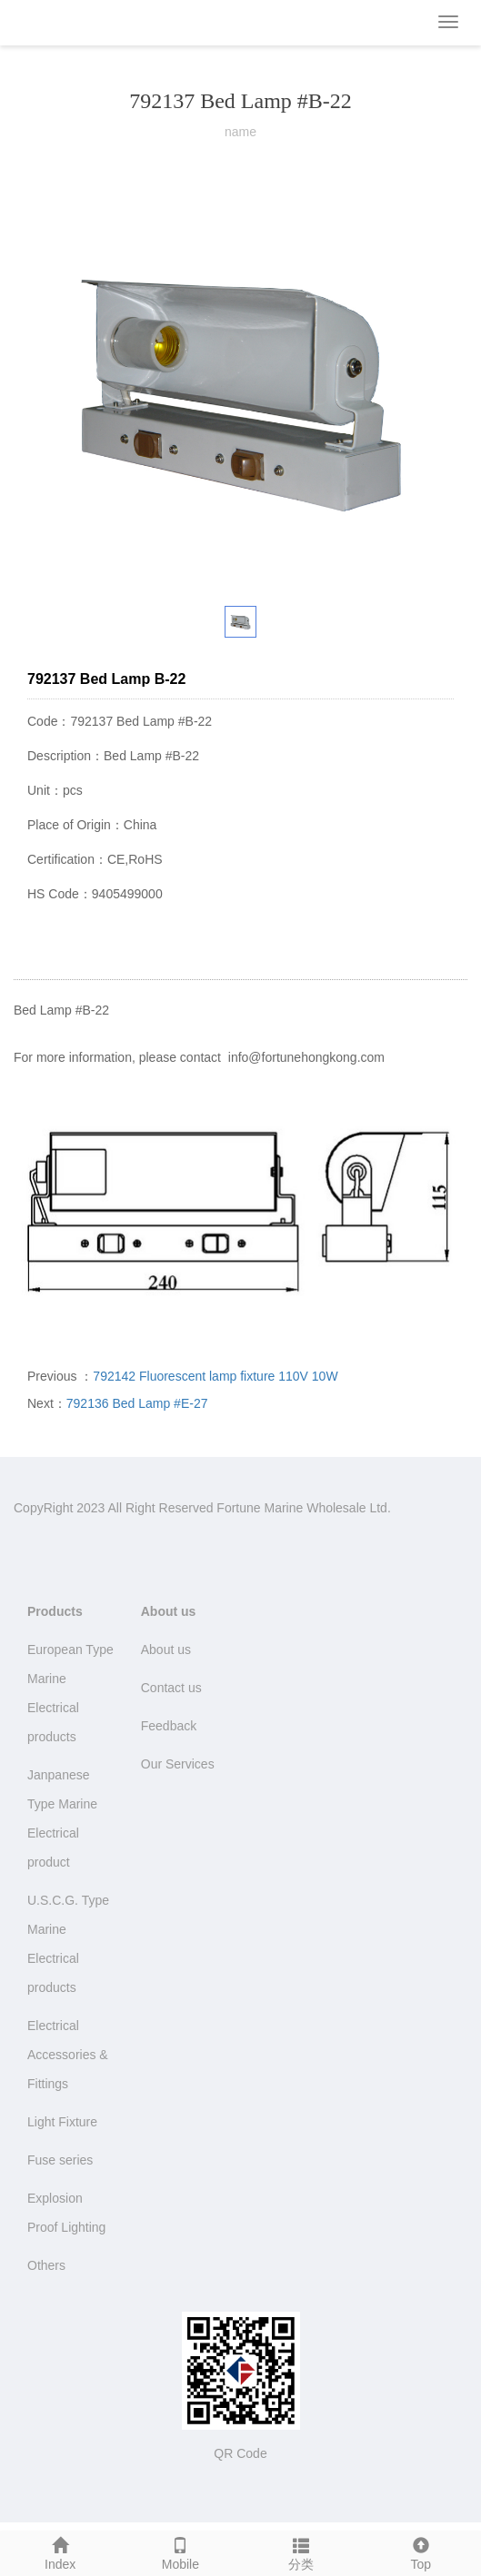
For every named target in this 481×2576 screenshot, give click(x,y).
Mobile (180, 2551)
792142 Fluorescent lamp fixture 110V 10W (215, 1376)
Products (55, 1611)
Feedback (168, 1726)
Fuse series (60, 2160)
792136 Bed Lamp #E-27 (137, 1403)
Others (46, 2265)
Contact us (171, 1687)
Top (421, 2551)
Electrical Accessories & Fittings (67, 2054)
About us (168, 1611)
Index (60, 2551)
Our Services (178, 1764)
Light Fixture (62, 2122)
